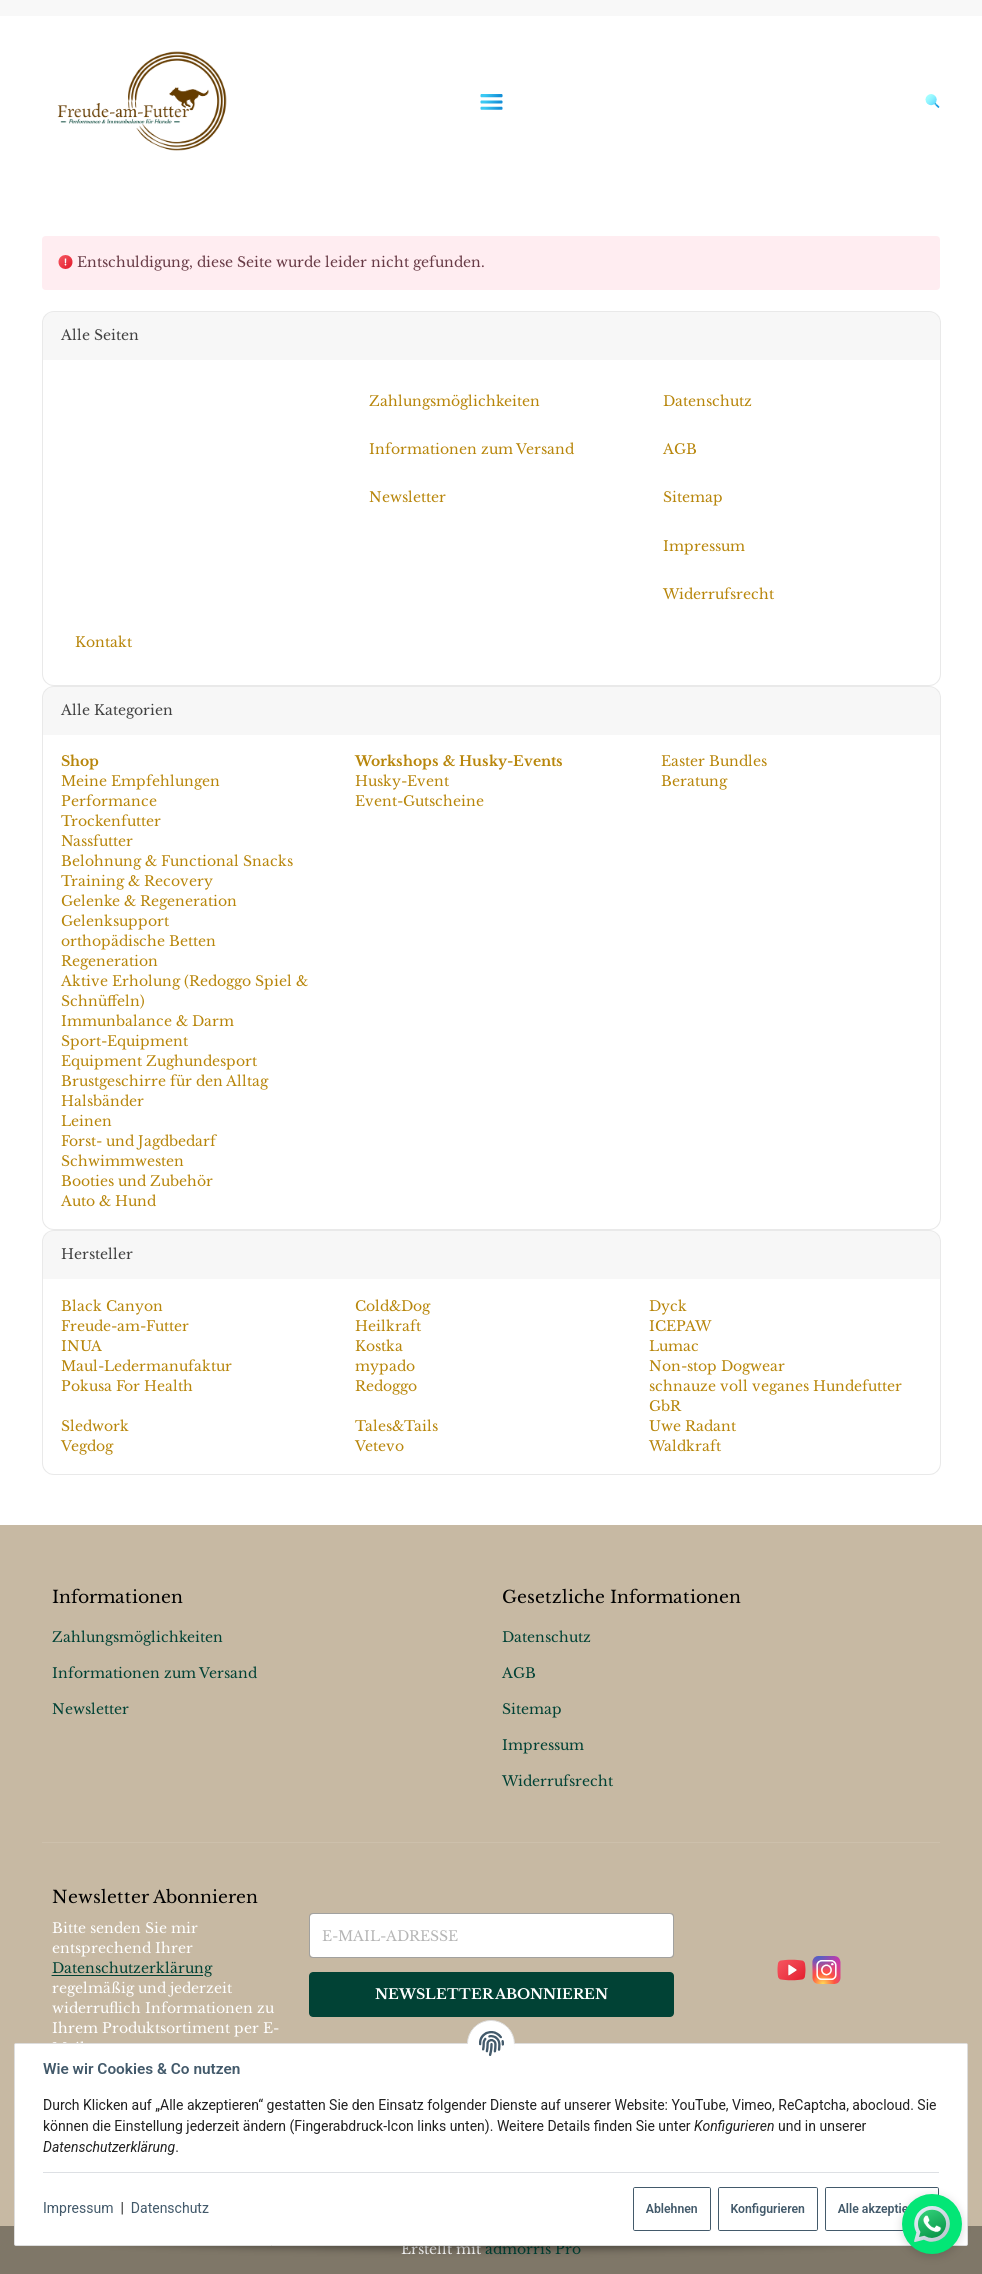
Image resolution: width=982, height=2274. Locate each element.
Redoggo (386, 1386)
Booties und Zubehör (136, 1181)
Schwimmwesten (121, 1161)
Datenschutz (170, 2208)
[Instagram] (826, 1971)
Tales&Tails (396, 1426)
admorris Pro (533, 2249)
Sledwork (94, 1426)
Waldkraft (685, 1446)
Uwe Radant (692, 1426)
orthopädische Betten (137, 941)
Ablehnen (672, 2209)
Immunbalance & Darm (146, 1021)
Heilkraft (388, 1326)
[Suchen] (928, 101)
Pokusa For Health (126, 1386)
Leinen (85, 1121)
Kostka (379, 1346)
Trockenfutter (110, 821)
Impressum (78, 2208)
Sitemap (532, 1709)
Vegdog (86, 1446)
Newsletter (90, 1709)
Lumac (674, 1346)
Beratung (692, 781)
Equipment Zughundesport (158, 1061)
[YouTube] (791, 1971)
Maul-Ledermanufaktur (145, 1366)
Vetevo (379, 1446)
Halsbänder (101, 1101)
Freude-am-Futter (124, 1326)
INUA (80, 1346)
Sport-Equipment (123, 1041)
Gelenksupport (114, 921)
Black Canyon (111, 1306)
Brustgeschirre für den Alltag (163, 1081)
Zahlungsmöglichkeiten (137, 1637)
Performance (108, 801)
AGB (519, 1673)
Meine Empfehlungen (139, 781)
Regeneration (108, 961)
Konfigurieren (767, 2209)
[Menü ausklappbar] (491, 101)
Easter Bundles (712, 761)
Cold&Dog (392, 1306)
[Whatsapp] (932, 2224)
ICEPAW (680, 1326)
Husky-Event (402, 781)
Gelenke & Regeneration (148, 901)
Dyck (668, 1306)
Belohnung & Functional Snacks (176, 861)
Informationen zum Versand (154, 1673)
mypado (385, 1366)
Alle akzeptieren (882, 2209)
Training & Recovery (136, 881)
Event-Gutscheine (419, 801)
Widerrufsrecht (557, 1781)
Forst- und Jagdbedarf (137, 1141)
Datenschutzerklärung (132, 1968)
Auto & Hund (107, 1201)
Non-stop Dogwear (717, 1366)
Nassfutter (96, 841)
